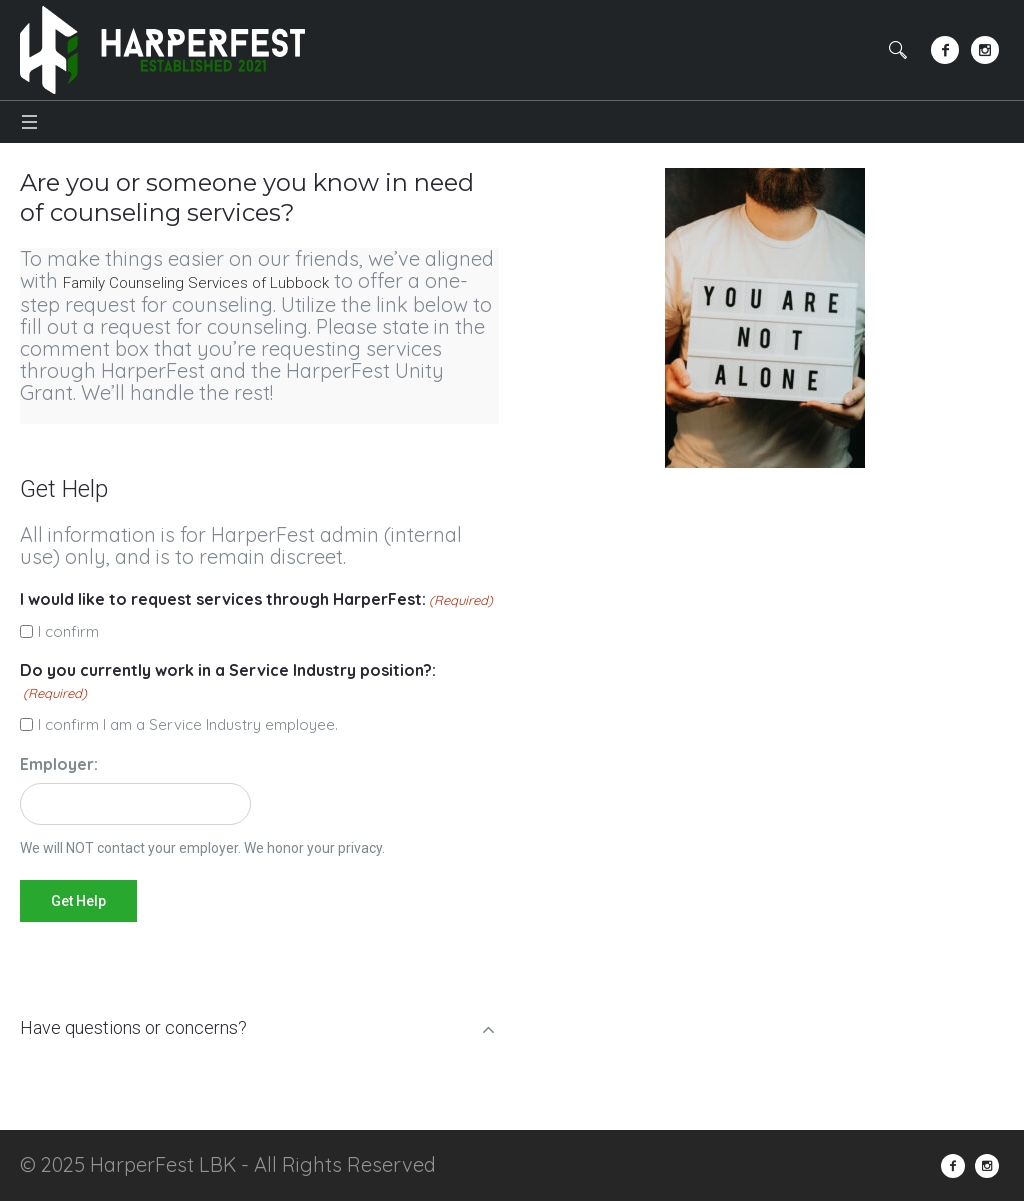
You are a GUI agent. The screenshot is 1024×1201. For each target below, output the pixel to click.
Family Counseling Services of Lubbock (196, 283)
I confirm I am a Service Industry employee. (188, 724)
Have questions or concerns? (133, 1027)
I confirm (68, 631)
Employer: (59, 764)
